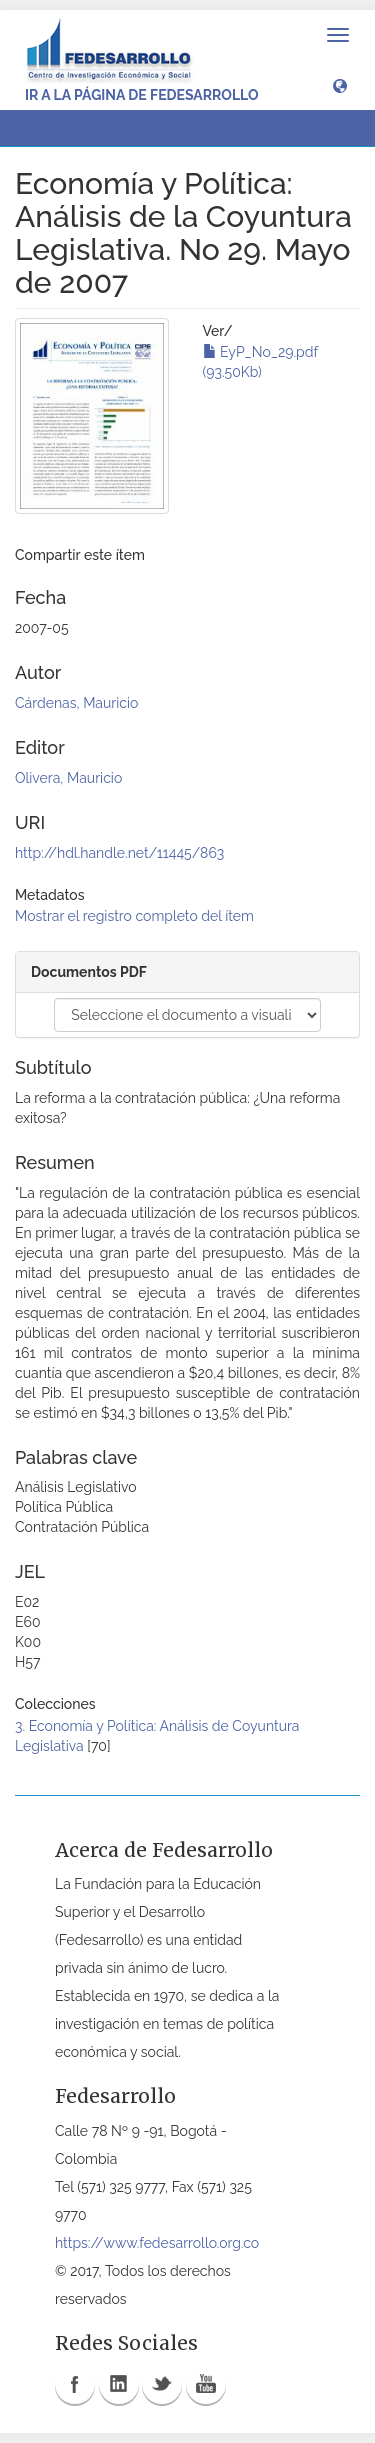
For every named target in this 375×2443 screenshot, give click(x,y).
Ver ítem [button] (63, 128)
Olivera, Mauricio (68, 778)
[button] (340, 85)
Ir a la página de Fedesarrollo (142, 95)
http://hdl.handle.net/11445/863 (119, 853)
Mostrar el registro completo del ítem (134, 916)
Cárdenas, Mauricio (76, 703)
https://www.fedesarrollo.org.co (157, 2243)
